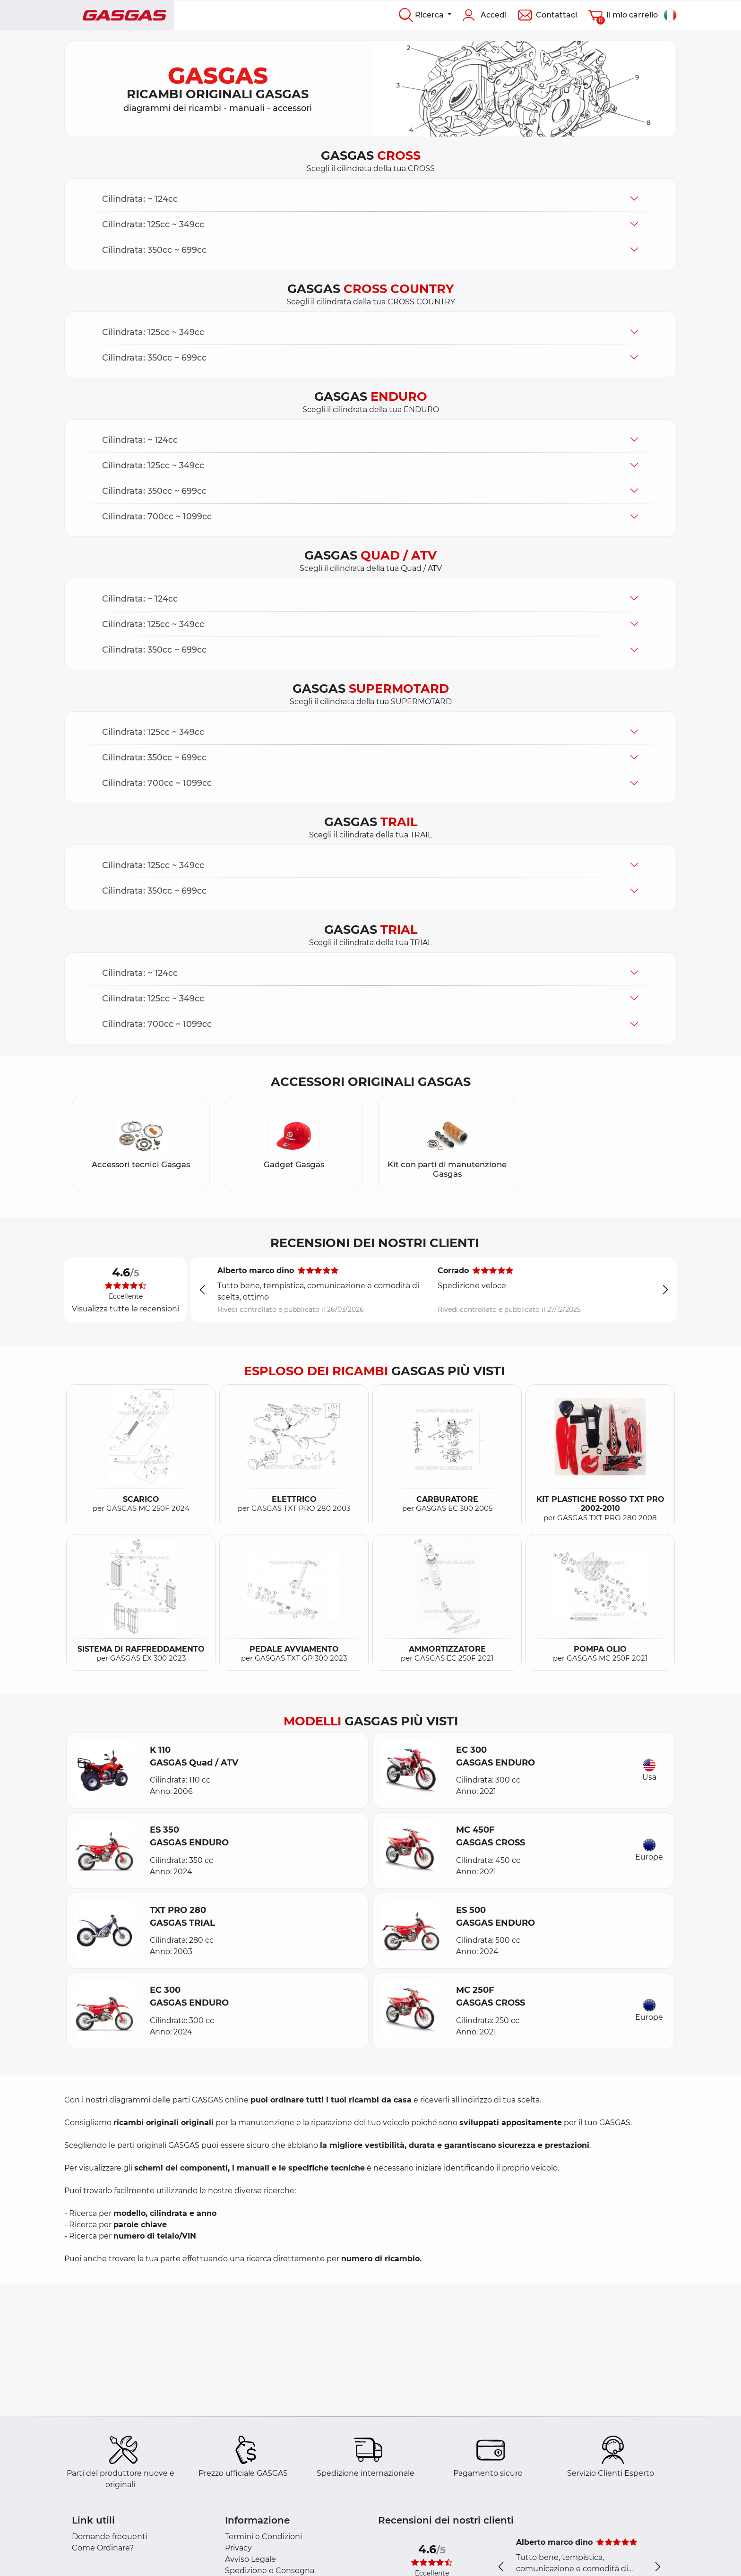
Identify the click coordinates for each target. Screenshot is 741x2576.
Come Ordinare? (103, 2547)
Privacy (238, 2547)
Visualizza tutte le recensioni (125, 1308)
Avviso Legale (250, 2559)
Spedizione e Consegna (269, 2570)
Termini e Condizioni (263, 2536)
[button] (370, 198)
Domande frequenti (109, 2536)
